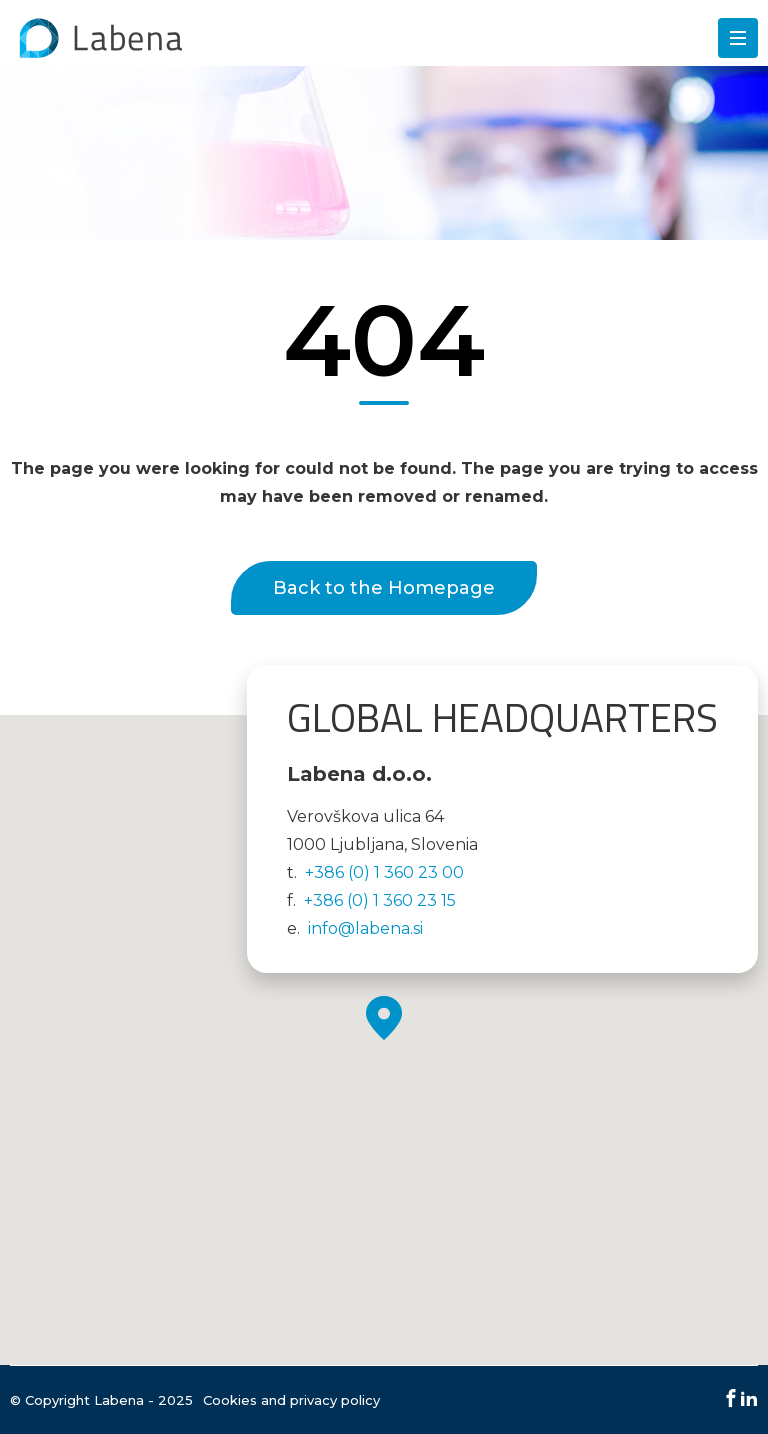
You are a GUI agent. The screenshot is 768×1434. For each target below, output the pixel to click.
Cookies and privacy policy (291, 1400)
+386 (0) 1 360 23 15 (380, 900)
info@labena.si (365, 928)
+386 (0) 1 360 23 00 (384, 872)
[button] (384, 1018)
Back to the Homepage (384, 588)
